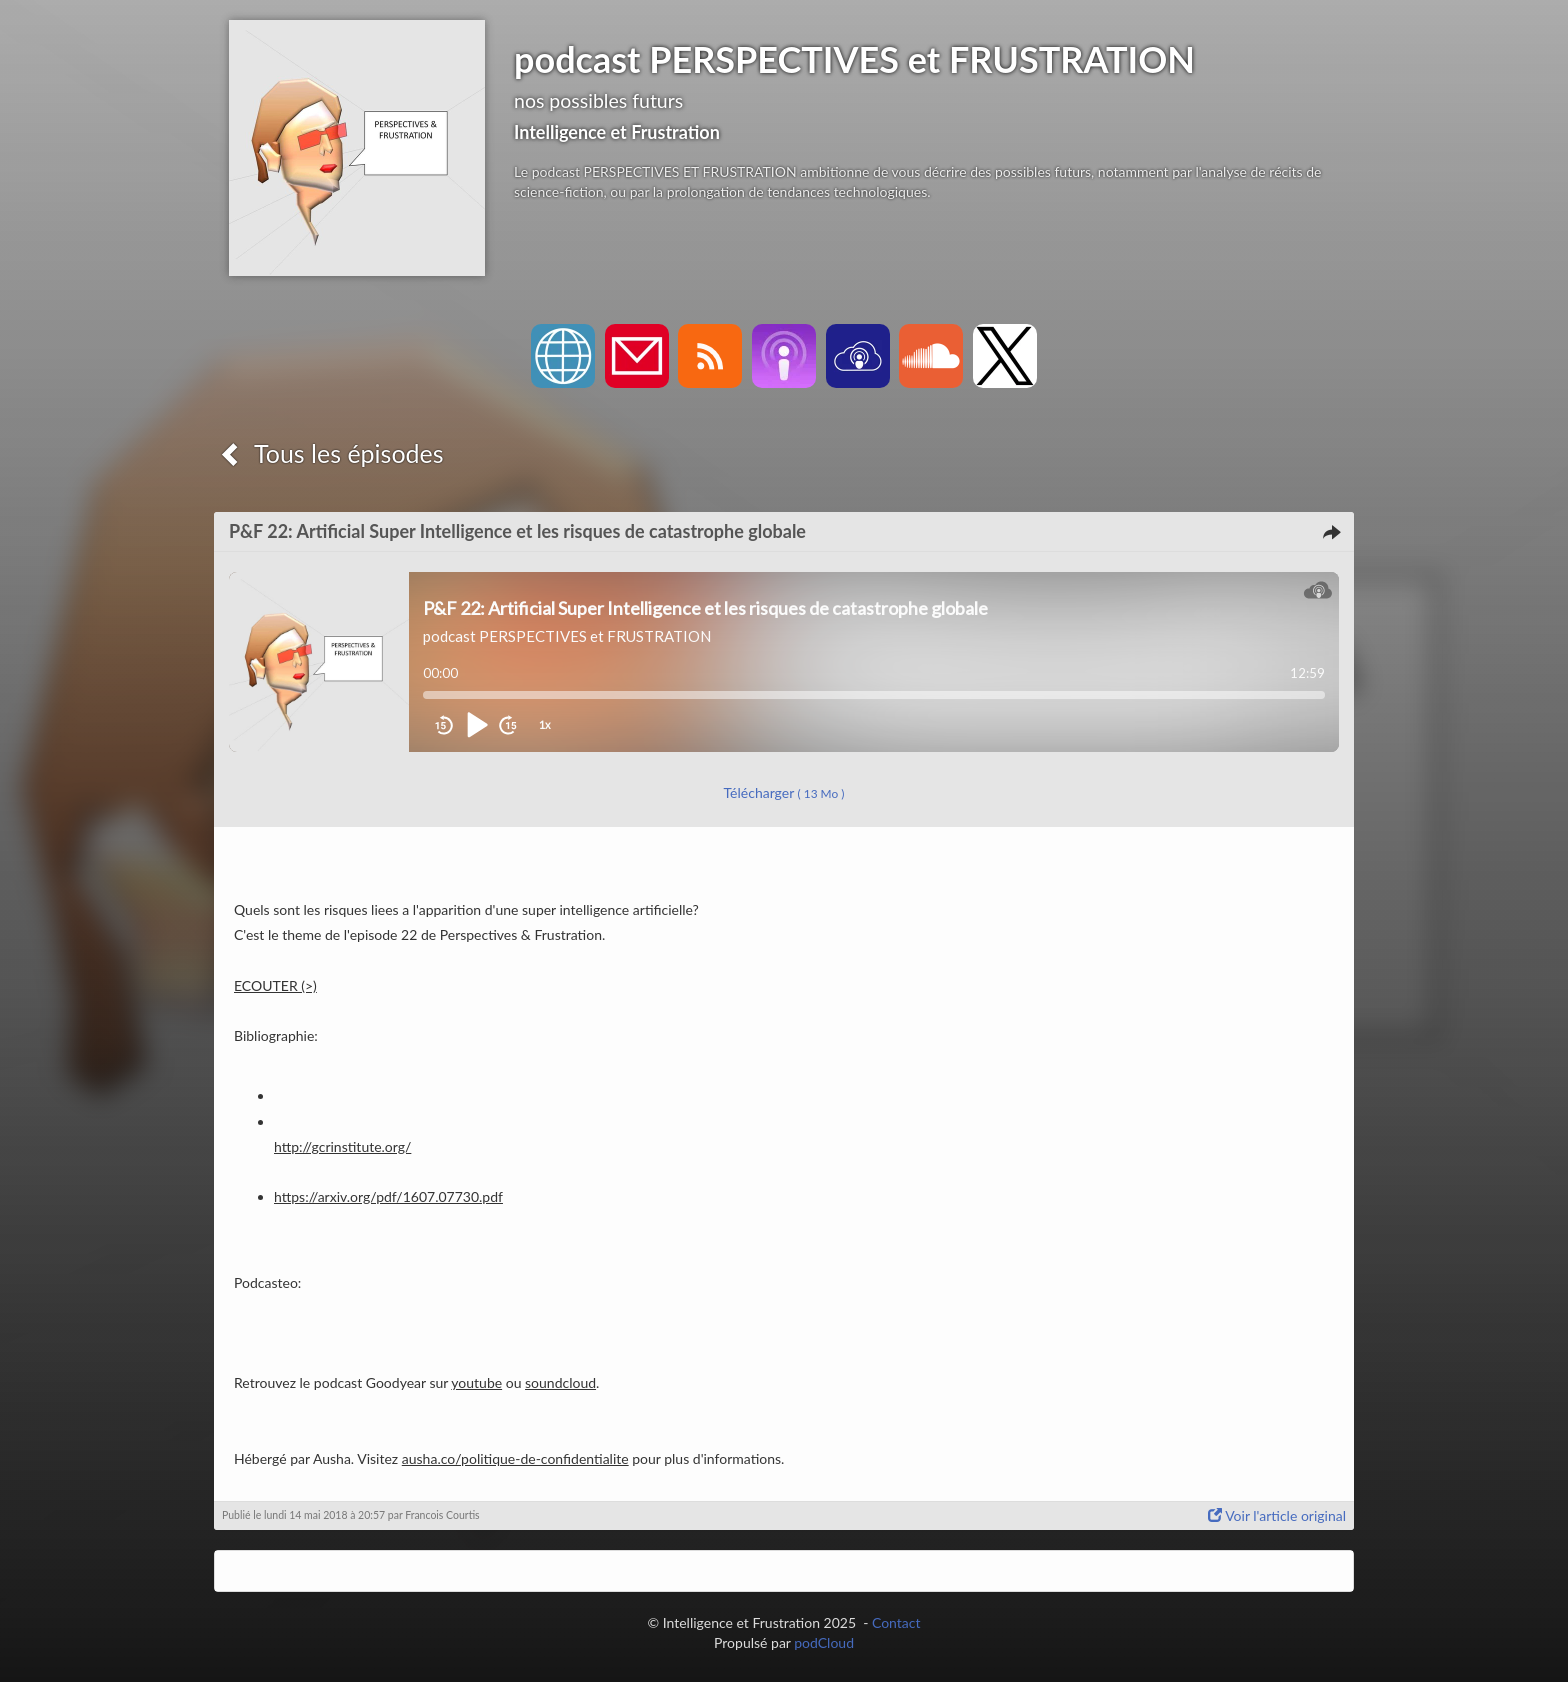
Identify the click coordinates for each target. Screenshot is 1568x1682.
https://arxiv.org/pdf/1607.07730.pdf (388, 1196)
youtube (476, 1382)
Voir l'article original (1277, 1515)
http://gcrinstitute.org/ (342, 1146)
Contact (896, 1622)
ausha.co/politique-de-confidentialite (515, 1458)
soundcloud (560, 1382)
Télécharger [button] (784, 792)
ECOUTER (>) (275, 985)
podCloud (824, 1642)
